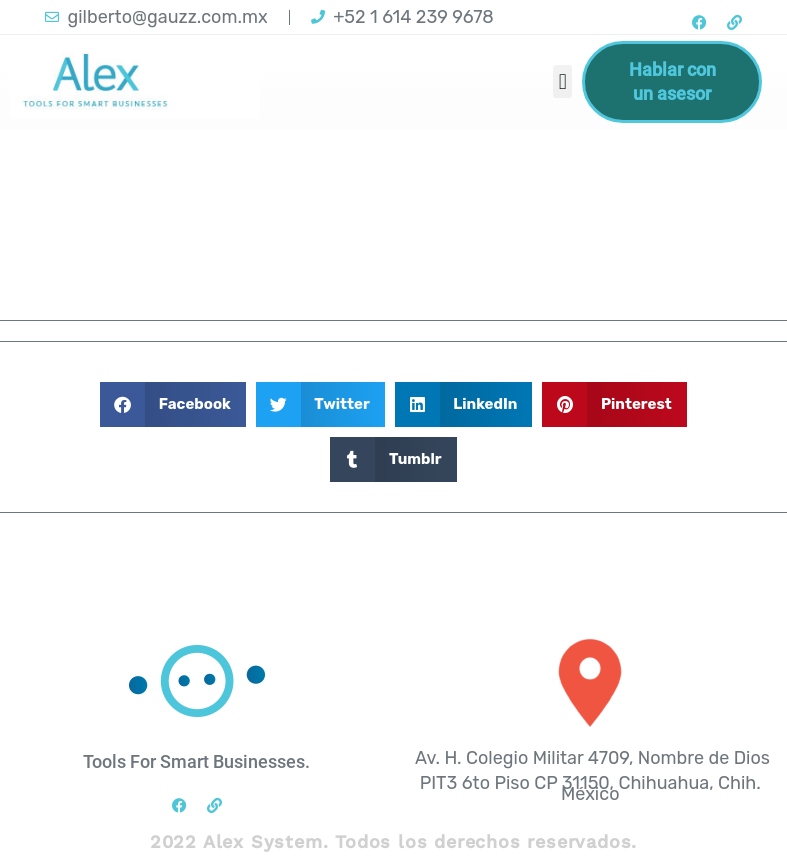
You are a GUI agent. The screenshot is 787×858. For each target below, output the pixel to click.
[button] (562, 81)
